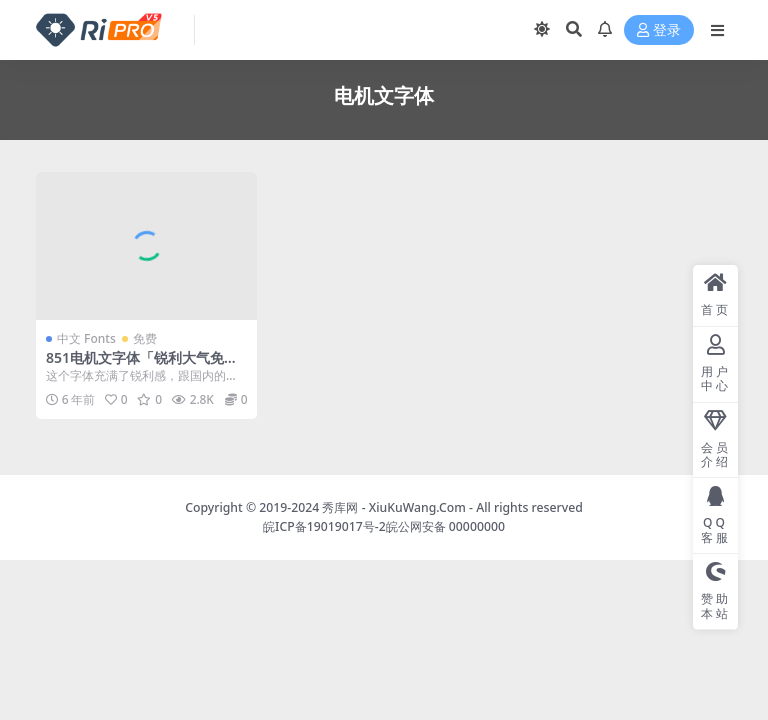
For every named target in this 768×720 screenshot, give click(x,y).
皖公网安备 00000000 (445, 526)
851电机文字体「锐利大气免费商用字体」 (142, 366)
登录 (659, 30)
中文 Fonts (86, 338)
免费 (145, 338)
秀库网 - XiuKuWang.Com (395, 507)
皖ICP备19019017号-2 (324, 526)
